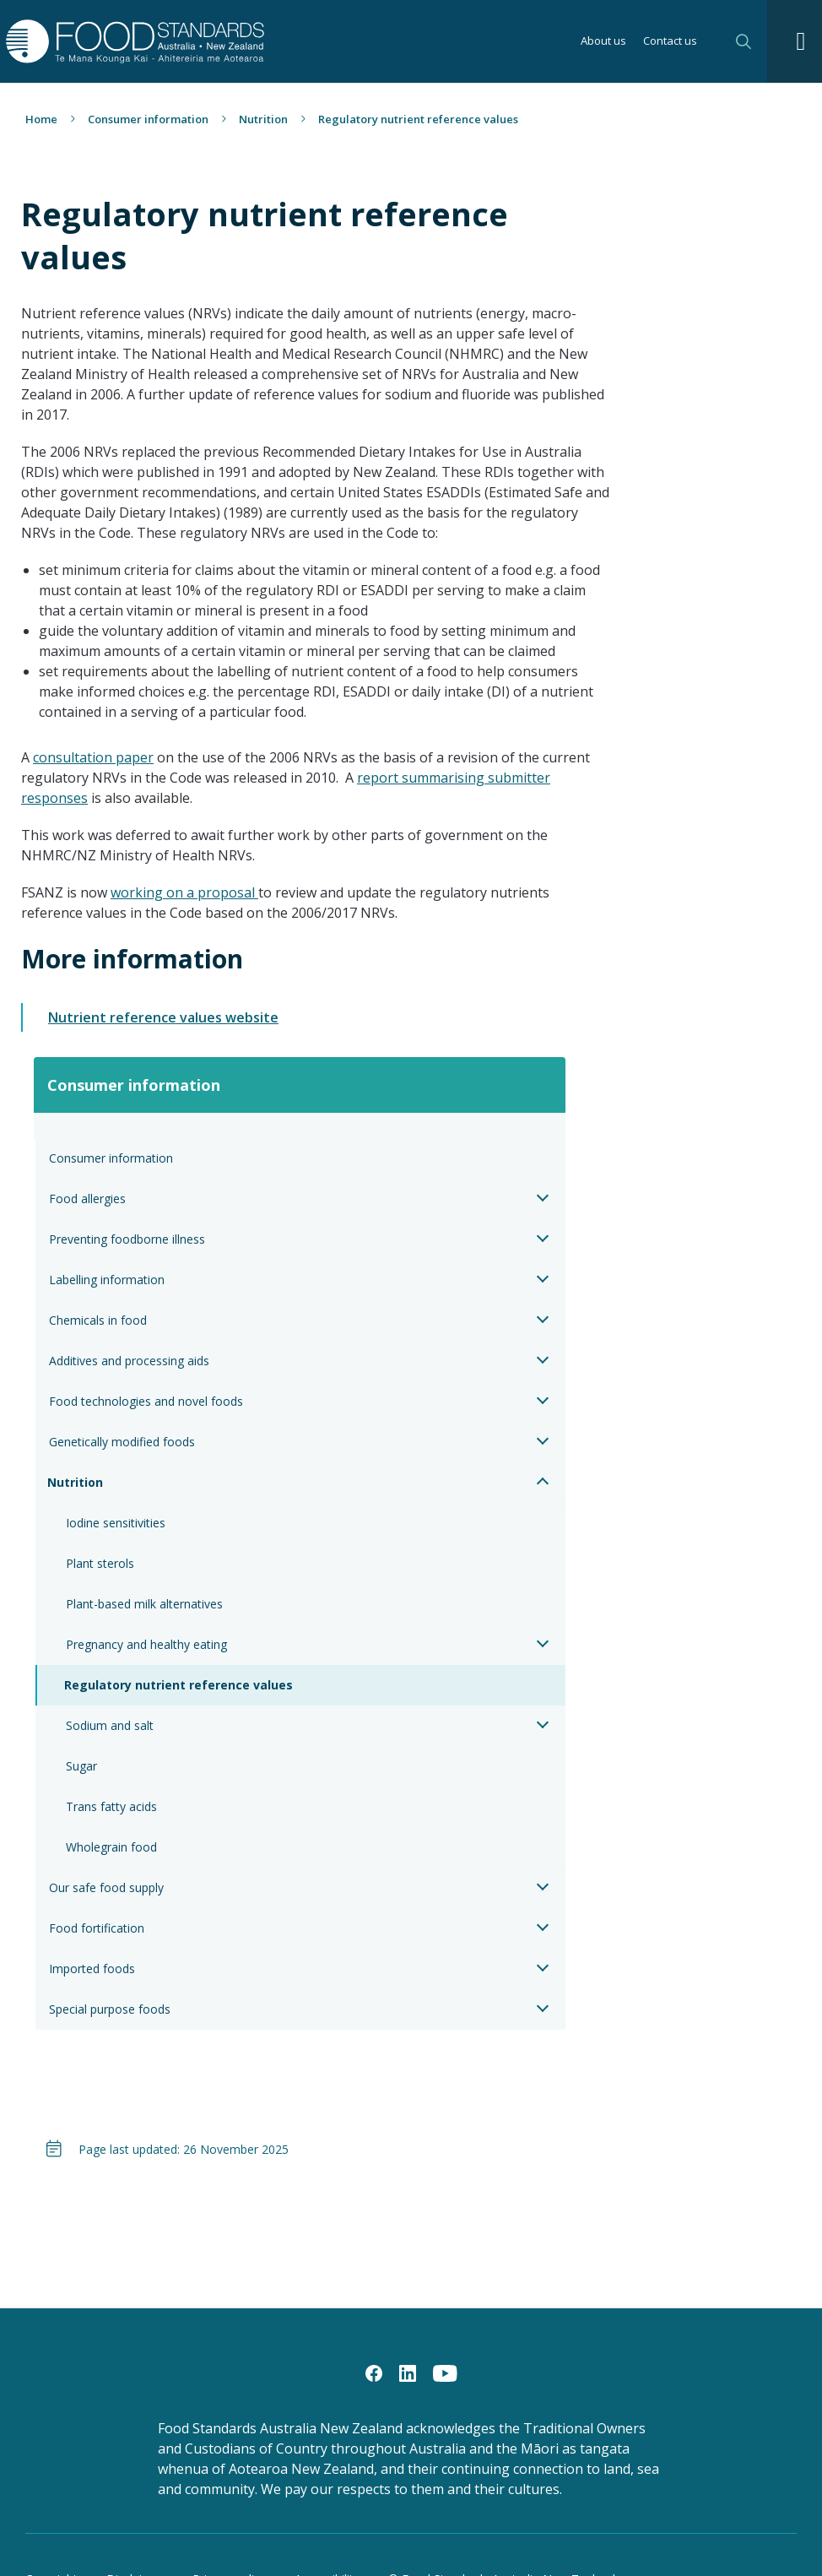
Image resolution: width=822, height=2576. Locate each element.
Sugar (81, 1766)
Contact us (670, 41)
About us (603, 41)
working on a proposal (184, 892)
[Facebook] (373, 2372)
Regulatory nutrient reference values (178, 1685)
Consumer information (148, 119)
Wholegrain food (111, 1847)
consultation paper (93, 757)
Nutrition (263, 119)
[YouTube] (445, 2372)
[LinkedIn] (407, 2372)
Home (41, 119)
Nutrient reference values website (163, 1017)
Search (743, 41)
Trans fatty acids (111, 1806)
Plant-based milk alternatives (144, 1604)
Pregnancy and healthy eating (146, 1644)
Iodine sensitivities (115, 1523)
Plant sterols (100, 1563)
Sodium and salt (110, 1725)
